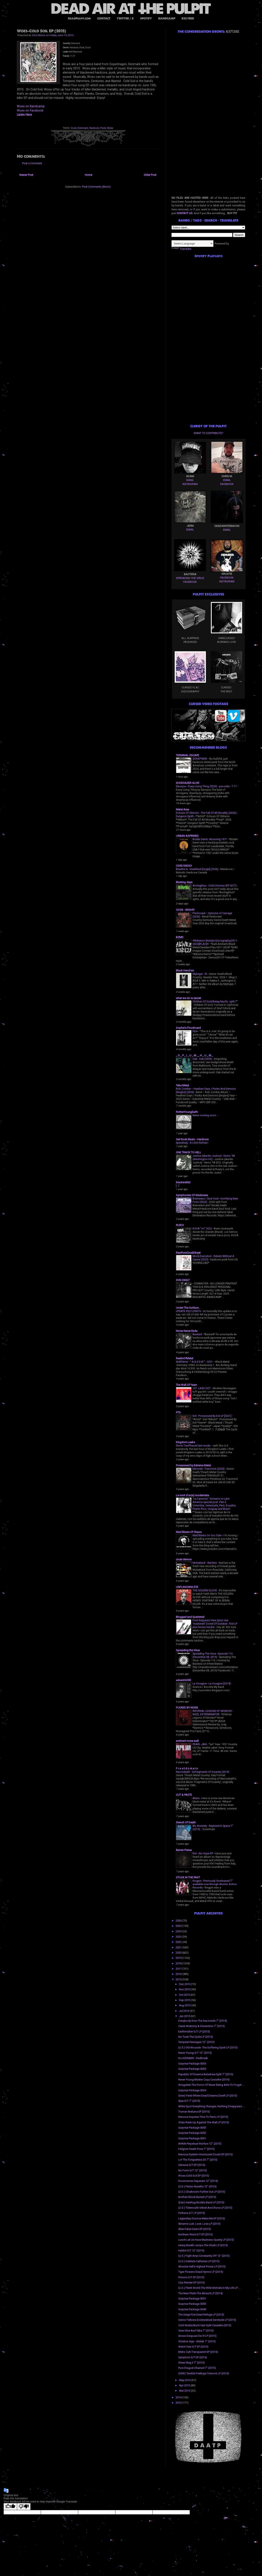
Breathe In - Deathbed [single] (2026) (197, 869)
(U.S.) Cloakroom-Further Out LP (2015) (201, 2191)
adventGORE (183, 1680)
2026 (179, 1920)
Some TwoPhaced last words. (194, 1445)
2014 (179, 2397)
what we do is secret (188, 998)
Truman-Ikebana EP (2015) (194, 2111)
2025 (179, 1925)
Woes (110, 127)
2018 (179, 1963)
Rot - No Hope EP (203, 1853)
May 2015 (185, 2380)
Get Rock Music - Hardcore (192, 1139)
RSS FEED (188, 18)
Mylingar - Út (200, 973)
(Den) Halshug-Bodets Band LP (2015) (201, 2202)
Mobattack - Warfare (205, 1562)
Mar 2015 (185, 2390)
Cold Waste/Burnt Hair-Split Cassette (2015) (204, 2325)
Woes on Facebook (30, 110)
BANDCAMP (166, 18)
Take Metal (182, 1085)
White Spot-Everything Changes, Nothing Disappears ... (211, 2106)
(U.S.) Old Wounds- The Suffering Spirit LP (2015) (208, 2047)
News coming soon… (205, 1115)
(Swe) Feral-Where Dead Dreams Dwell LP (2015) (207, 2095)
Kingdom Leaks (185, 1442)
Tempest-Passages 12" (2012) (196, 2042)
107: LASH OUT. (202, 1388)
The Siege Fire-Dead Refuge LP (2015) (201, 2314)
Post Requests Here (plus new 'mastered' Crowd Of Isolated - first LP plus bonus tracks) (215, 1624)
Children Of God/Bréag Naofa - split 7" (215, 1001)
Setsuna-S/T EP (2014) (191, 2164)
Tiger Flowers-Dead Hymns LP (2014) (200, 2271)
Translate (181, 248)
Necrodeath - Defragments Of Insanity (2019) (203, 1771)
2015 (179, 1979)
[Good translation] (10, 2506)
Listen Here (24, 114)
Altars (196, 1798)
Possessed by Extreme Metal (193, 1465)
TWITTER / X (125, 18)
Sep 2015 (185, 2000)
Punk (103, 127)
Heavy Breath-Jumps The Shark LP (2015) (203, 2245)
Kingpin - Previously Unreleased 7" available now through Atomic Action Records (215, 1884)
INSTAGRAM (190, 484)
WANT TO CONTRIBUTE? (208, 433)
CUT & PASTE (184, 1794)
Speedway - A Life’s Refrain (192, 1142)
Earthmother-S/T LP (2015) (194, 2031)
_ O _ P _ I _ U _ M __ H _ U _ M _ (194, 1055)
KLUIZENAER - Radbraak (193, 2058)
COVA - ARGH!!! (185, 909)
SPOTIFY (146, 18)
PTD (178, 1412)
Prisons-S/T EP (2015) (191, 2277)
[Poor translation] (24, 2506)
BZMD (180, 937)
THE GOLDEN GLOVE (205, 1590)
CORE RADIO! (184, 865)
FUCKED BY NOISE (187, 1707)
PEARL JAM (200, 1744)
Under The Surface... (188, 1307)
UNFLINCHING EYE (187, 1587)
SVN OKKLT (183, 1280)
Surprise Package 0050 (192, 2303)
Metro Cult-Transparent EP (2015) (198, 2351)
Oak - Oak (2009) (203, 1058)
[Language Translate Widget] (192, 243)
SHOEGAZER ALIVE (187, 782)
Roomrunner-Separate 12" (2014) (198, 2180)
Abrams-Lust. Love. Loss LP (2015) (199, 2223)
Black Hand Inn (185, 970)
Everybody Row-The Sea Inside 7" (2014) (202, 2020)
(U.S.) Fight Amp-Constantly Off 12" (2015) (204, 2255)
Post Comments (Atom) (96, 186)
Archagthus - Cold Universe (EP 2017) (215, 885)
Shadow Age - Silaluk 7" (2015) (197, 2341)
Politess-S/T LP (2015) (191, 2213)
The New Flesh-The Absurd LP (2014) (200, 2293)
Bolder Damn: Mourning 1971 (210, 839)
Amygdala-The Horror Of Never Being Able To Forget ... (211, 2084)
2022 (179, 1941)
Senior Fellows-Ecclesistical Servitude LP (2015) (207, 2319)
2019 (179, 1958)
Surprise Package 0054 (192, 2090)
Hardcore (94, 127)
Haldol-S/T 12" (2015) (191, 2250)
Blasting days (184, 882)
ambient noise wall (187, 1740)
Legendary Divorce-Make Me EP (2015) (201, 2218)
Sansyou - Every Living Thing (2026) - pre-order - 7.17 (206, 786)
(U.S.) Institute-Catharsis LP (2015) (198, 2261)
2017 (179, 1968)
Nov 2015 (185, 1989)
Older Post (150, 174)
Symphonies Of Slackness (192, 1195)
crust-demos (184, 1559)
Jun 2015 (185, 2016)
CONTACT (103, 18)
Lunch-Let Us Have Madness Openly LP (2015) (206, 2239)
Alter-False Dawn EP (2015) (194, 2229)
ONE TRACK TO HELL (188, 1152)
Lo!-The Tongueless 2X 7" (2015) (197, 2159)
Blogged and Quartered (190, 1616)
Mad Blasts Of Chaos (189, 1532)
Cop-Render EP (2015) (191, 2282)
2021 (179, 1947)
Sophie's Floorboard (188, 1027)
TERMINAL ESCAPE (187, 755)
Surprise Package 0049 (192, 2309)
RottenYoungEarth (187, 1111)
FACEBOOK (227, 484)
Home (88, 174)
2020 (179, 1952)
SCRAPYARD (200, 758)
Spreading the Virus (188, 1650)
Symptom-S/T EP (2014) (192, 2357)
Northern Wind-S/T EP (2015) (195, 2234)
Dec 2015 (185, 1984)
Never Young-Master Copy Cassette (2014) (204, 2079)
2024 (179, 1931)
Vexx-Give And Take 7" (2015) (196, 2330)
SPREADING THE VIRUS (190, 578)
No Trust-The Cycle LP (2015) (195, 2036)
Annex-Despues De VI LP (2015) (197, 2335)
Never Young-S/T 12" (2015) (195, 2052)
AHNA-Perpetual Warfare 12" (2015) (199, 2143)
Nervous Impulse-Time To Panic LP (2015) (203, 2116)
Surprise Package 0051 (192, 2138)
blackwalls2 (183, 1182)
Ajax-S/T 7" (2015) (189, 2100)
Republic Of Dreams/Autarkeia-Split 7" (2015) (205, 2074)
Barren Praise (184, 1850)
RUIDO (180, 1225)
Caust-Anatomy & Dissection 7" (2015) (201, 2026)
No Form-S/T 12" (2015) (192, 2170)
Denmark (83, 127)
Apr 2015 (185, 2385)
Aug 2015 (185, 2005)
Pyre (195, 1031)
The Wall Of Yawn (186, 1384)
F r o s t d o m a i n (187, 1768)
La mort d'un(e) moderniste (192, 1495)
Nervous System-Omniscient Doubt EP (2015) (205, 2154)
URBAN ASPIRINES (187, 835)
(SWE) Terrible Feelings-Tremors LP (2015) (203, 2373)
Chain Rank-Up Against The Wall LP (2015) (203, 2122)
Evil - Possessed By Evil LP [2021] (212, 1415)
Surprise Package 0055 (192, 2063)
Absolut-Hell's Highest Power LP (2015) (202, 2266)
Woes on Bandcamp (31, 106)
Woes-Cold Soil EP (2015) (193, 2175)
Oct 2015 (184, 1994)
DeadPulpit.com (79, 18)
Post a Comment (32, 163)
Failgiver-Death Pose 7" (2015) (196, 2148)
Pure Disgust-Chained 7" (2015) (197, 2367)
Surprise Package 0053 (192, 2127)
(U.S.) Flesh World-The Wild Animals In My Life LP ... (209, 2287)
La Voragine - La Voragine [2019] (212, 1683)
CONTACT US (185, 213)
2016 (179, 1974)
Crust (73, 127)
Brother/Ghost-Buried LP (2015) (197, 2197)
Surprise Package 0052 (192, 2132)
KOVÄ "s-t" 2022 (203, 1228)
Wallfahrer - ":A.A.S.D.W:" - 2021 (194, 1361)
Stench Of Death (186, 1822)
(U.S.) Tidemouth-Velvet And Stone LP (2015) (205, 2207)
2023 (179, 1936)
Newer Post (26, 174)
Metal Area (182, 809)
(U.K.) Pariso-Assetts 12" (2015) (197, 2186)
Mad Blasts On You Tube (207, 1535)
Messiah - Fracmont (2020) (209, 1468)
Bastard (197, 1334)
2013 (179, 2402)
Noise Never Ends (186, 1330)
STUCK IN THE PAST (188, 1877)
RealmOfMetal (184, 1358)
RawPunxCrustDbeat (188, 1252)
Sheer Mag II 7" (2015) (191, 2362)
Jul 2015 (184, 2010)
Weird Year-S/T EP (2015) (193, 2346)
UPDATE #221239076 (189, 1311)
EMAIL (190, 480)
